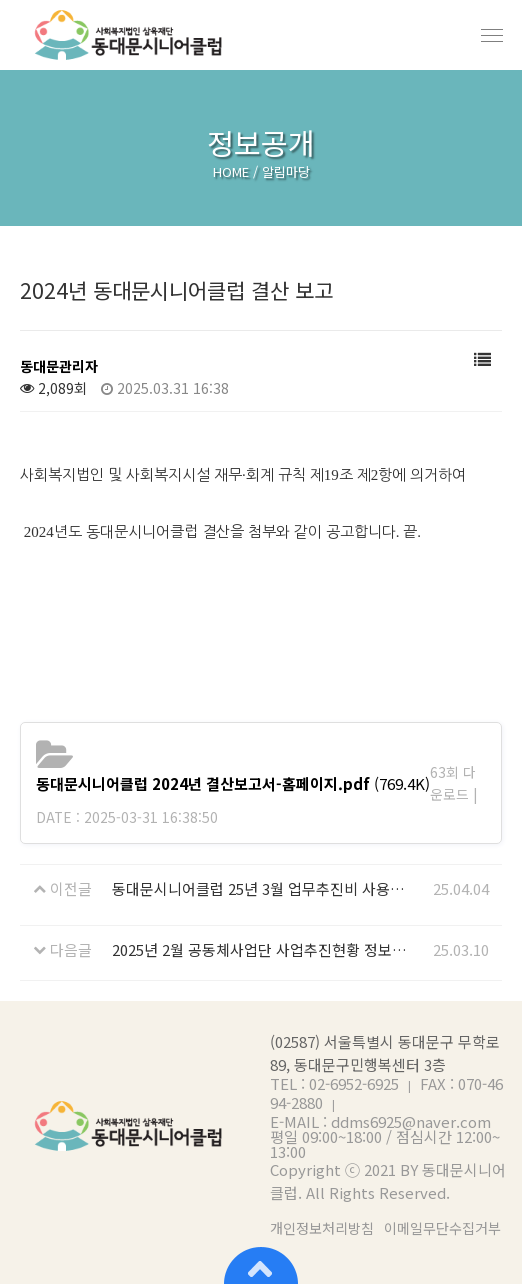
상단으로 (261, 1264)
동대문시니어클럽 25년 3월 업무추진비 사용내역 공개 (261, 888)
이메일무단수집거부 (442, 1228)
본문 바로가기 (0, 0)
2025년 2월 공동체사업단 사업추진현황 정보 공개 (261, 949)
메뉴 (492, 35)
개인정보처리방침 (322, 1228)
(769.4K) (233, 783)
